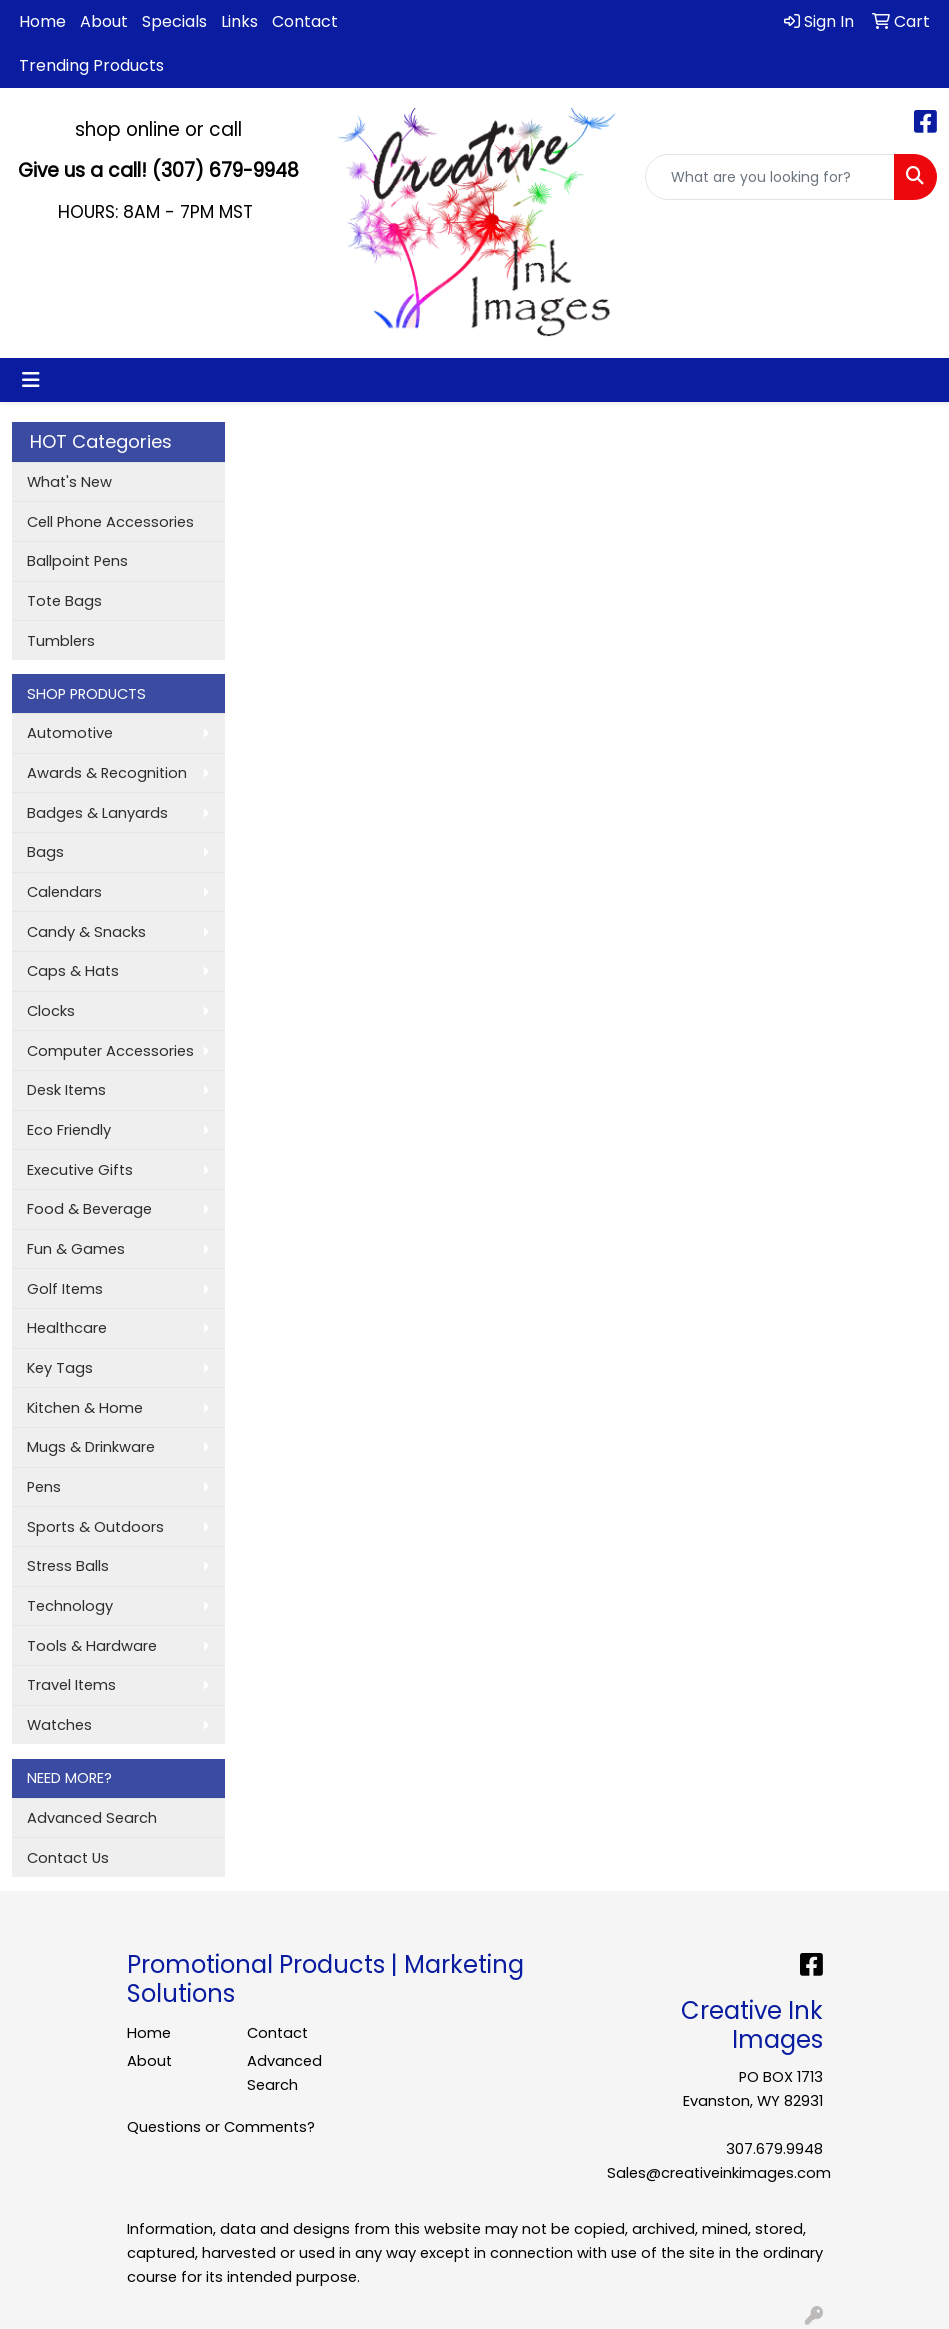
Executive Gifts (80, 1170)
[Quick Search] (770, 177)
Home (42, 21)
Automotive (70, 733)
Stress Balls (68, 1566)
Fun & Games (76, 1249)
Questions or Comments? (221, 2127)
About (104, 21)
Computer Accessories (110, 1051)
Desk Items (66, 1090)
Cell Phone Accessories (110, 522)
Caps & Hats (73, 971)
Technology (70, 1606)
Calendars (64, 892)
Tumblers (61, 641)
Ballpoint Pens (77, 561)
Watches (59, 1725)
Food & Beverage (89, 1209)
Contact (305, 21)
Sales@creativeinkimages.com (719, 2173)
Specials (174, 21)
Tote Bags (64, 601)
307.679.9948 (774, 2149)
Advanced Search (92, 1818)
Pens (44, 1487)
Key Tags (60, 1368)
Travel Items (71, 1685)
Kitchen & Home (85, 1408)
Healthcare (67, 1328)
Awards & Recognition (107, 773)
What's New (69, 482)
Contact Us (68, 1858)
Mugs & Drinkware (91, 1447)
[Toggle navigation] (31, 380)
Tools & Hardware (92, 1646)
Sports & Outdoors (95, 1527)
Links (239, 21)
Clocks (51, 1011)
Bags (45, 852)
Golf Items (65, 1289)
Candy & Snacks (86, 932)
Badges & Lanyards (97, 813)
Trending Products (91, 65)
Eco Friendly (69, 1130)
